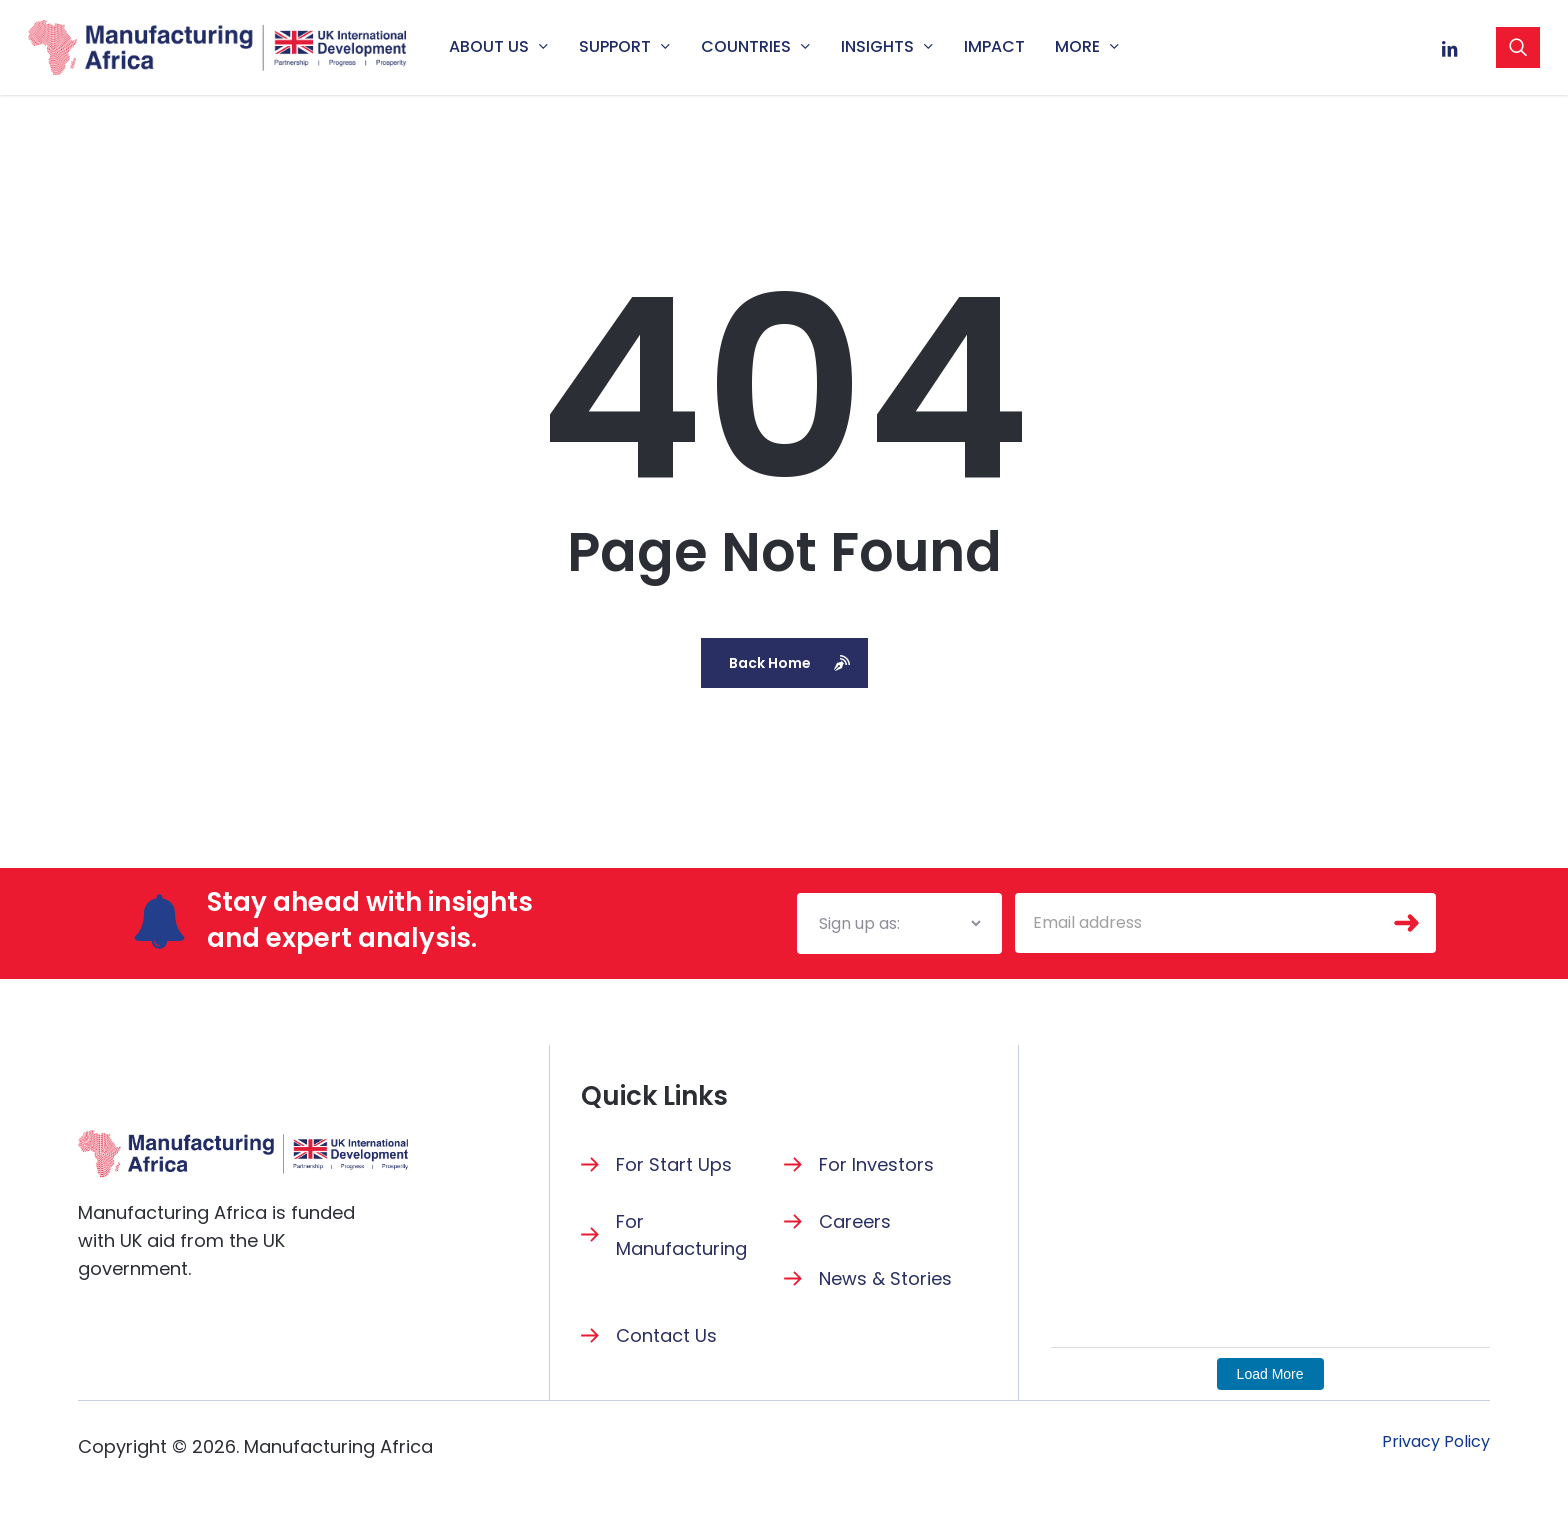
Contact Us (666, 1335)
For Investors (876, 1164)
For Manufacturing (681, 1235)
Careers (855, 1221)
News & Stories (885, 1278)
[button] (1436, 1442)
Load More (1270, 1374)
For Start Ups (674, 1164)
